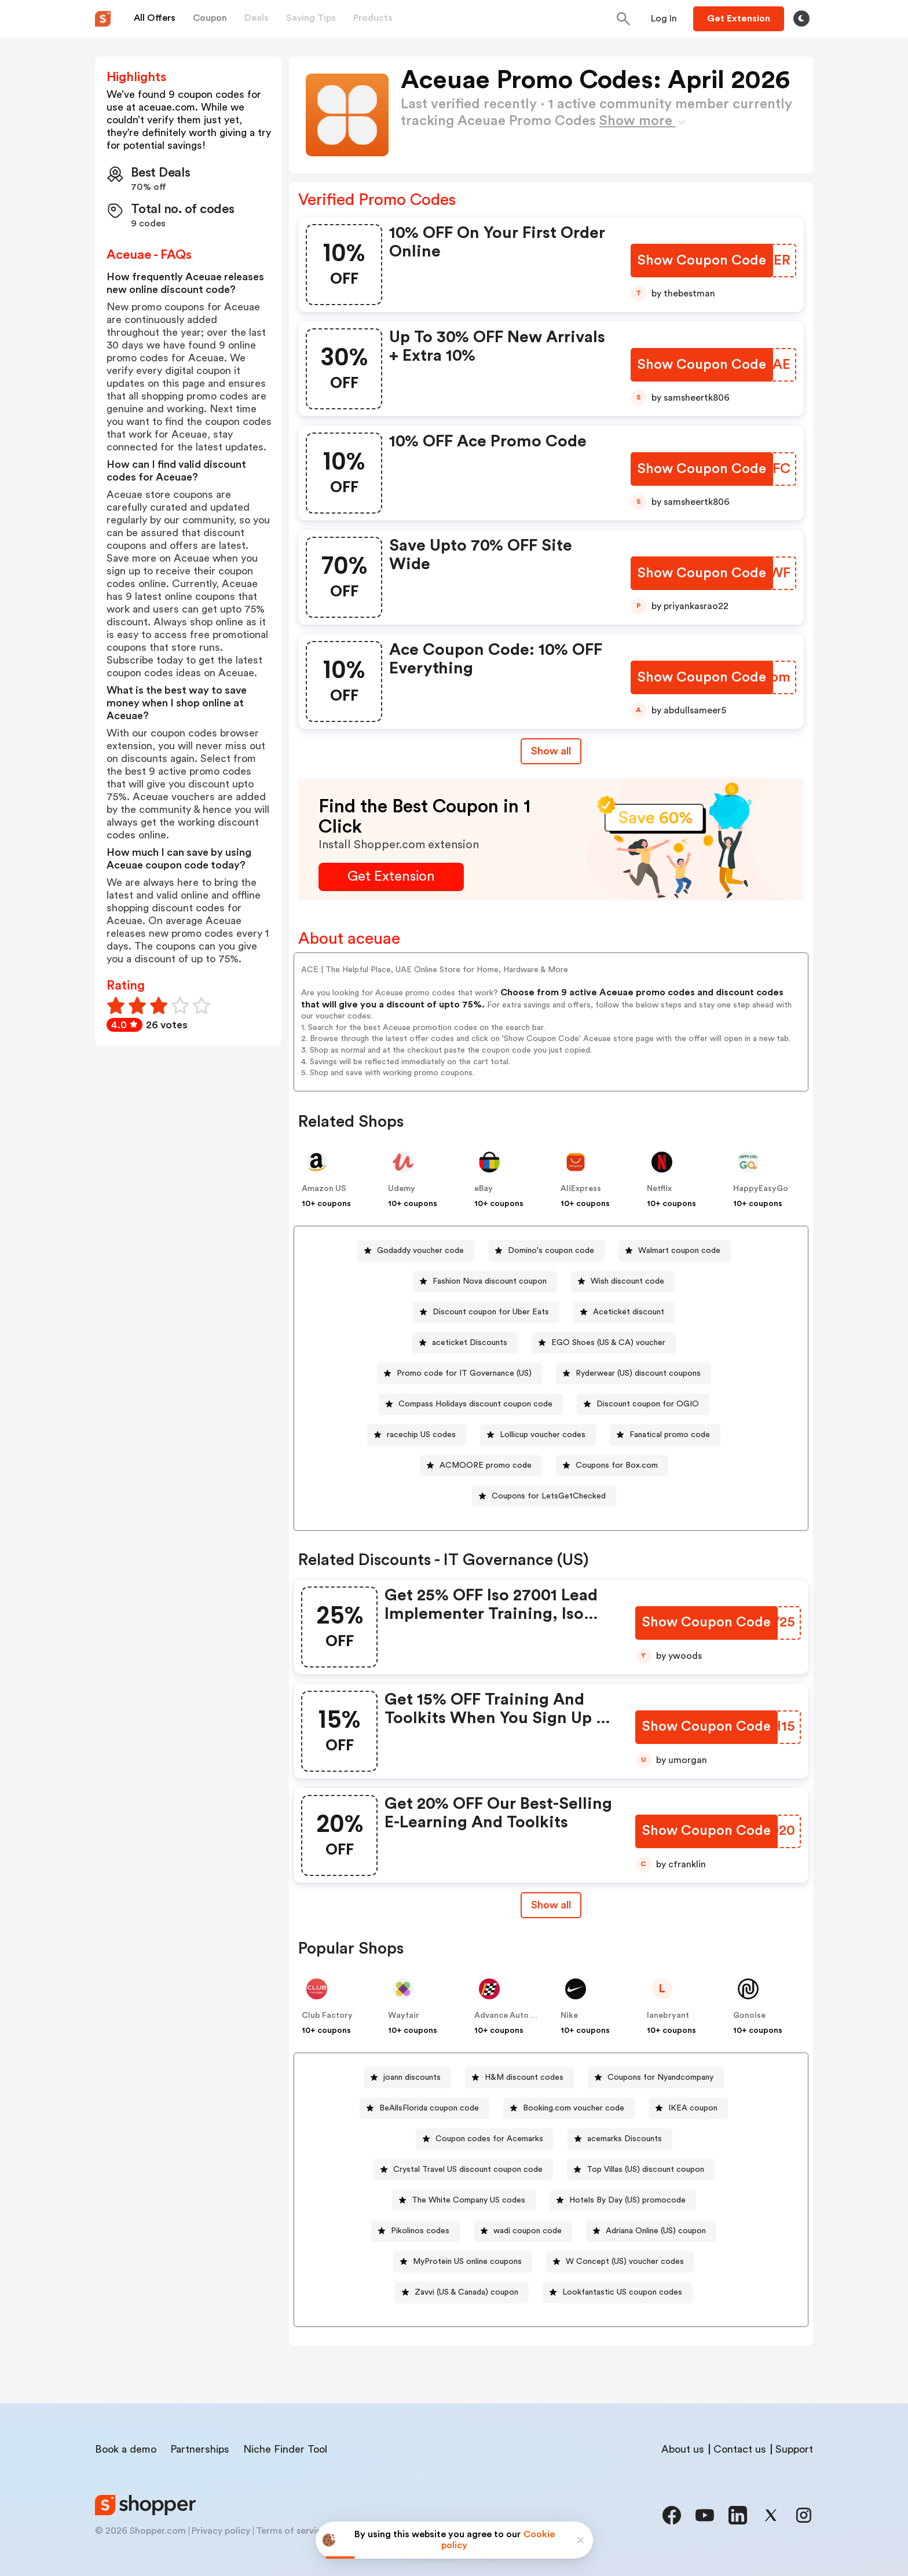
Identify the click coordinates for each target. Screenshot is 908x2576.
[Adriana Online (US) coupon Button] (651, 2231)
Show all (551, 1905)
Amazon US (324, 1189)
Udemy (401, 1189)
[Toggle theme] (801, 18)
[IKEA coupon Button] (688, 2108)
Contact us (739, 2449)
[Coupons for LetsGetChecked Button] (544, 1496)
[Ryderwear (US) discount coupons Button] (633, 1373)
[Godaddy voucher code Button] (415, 1251)
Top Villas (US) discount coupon (645, 2169)
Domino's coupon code (551, 1251)
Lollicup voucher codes (542, 1435)
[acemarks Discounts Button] (620, 2139)
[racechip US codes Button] (416, 1435)
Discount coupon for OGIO (647, 1404)
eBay (483, 1189)
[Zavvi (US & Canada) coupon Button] (462, 2292)
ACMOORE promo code (486, 1465)
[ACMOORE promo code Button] (481, 1465)
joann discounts (412, 2077)
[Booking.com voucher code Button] (569, 2108)
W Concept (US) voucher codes (625, 2262)
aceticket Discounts (469, 1343)
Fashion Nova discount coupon (490, 1281)
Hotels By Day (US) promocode (627, 2200)
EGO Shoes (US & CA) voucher (608, 1343)
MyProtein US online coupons (467, 2262)
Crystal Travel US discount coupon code (468, 2169)
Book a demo (125, 2449)
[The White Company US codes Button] (464, 2200)
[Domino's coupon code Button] (546, 1251)
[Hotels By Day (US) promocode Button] (623, 2200)
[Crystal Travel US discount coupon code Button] (463, 2170)
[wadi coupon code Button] (523, 2231)
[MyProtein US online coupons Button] (462, 2262)
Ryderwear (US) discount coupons (638, 1373)
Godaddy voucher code (420, 1251)
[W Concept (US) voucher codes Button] (620, 2262)
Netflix (659, 1189)
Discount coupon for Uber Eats (491, 1312)
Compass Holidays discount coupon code (475, 1404)
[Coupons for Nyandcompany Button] (656, 2077)
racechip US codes (421, 1435)
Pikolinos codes (420, 2231)
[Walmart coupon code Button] (674, 1251)
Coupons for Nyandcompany (660, 2077)
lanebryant (668, 2015)
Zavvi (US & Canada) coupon (466, 2292)
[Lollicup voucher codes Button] (538, 1435)
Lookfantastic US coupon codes (622, 2292)
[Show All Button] (551, 1905)
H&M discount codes (524, 2077)
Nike (569, 2015)
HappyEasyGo (760, 1189)
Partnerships (199, 2449)
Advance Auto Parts (512, 2015)
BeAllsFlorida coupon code (429, 2108)
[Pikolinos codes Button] (415, 2231)
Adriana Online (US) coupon (656, 2231)
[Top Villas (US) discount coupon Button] (641, 2170)
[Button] (664, 18)
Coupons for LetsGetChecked (549, 1496)
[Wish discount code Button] (623, 1281)
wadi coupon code (527, 2231)
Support (794, 2449)
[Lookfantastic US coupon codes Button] (618, 2292)
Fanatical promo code (669, 1435)
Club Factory (327, 2015)
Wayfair (403, 2015)
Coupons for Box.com (617, 1465)
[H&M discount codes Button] (519, 2077)
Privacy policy (221, 2530)
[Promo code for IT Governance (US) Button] (459, 1373)
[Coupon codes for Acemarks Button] (485, 2139)
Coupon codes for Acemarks (489, 2139)
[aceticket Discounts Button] (465, 1343)
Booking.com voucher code (573, 2108)
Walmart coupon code (679, 1251)
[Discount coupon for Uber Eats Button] (486, 1312)
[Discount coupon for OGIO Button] (643, 1404)
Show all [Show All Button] (551, 751)
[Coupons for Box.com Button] (612, 1465)
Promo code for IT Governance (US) (464, 1373)
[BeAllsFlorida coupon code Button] (424, 2108)
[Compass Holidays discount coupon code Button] (471, 1404)
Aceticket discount (628, 1312)
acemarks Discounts (624, 2139)
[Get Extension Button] (391, 877)
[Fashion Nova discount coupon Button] (485, 1281)
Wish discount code (627, 1281)
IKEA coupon (692, 2108)
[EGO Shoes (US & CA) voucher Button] (604, 1343)
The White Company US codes (468, 2200)
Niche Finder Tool (285, 2449)
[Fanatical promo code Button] (665, 1435)
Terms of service (291, 2530)
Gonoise (749, 2015)
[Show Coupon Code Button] (702, 261)
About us (682, 2449)
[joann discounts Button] (407, 2077)
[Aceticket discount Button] (624, 1312)
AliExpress (581, 1189)
